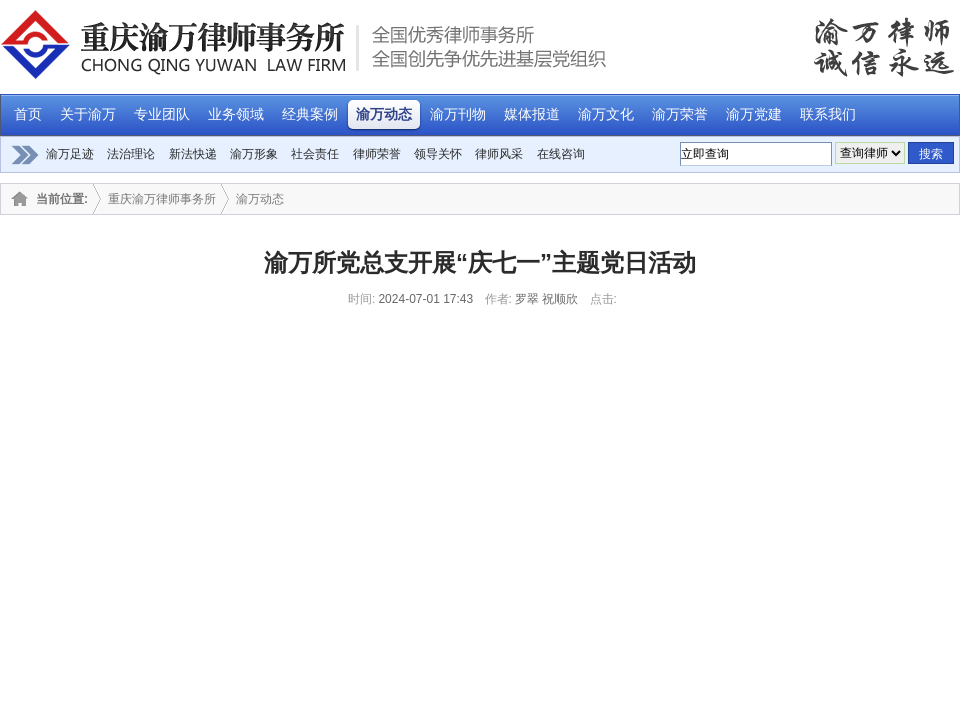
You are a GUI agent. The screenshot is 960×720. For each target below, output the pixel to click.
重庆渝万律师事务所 (162, 199)
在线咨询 (561, 154)
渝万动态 (260, 199)
